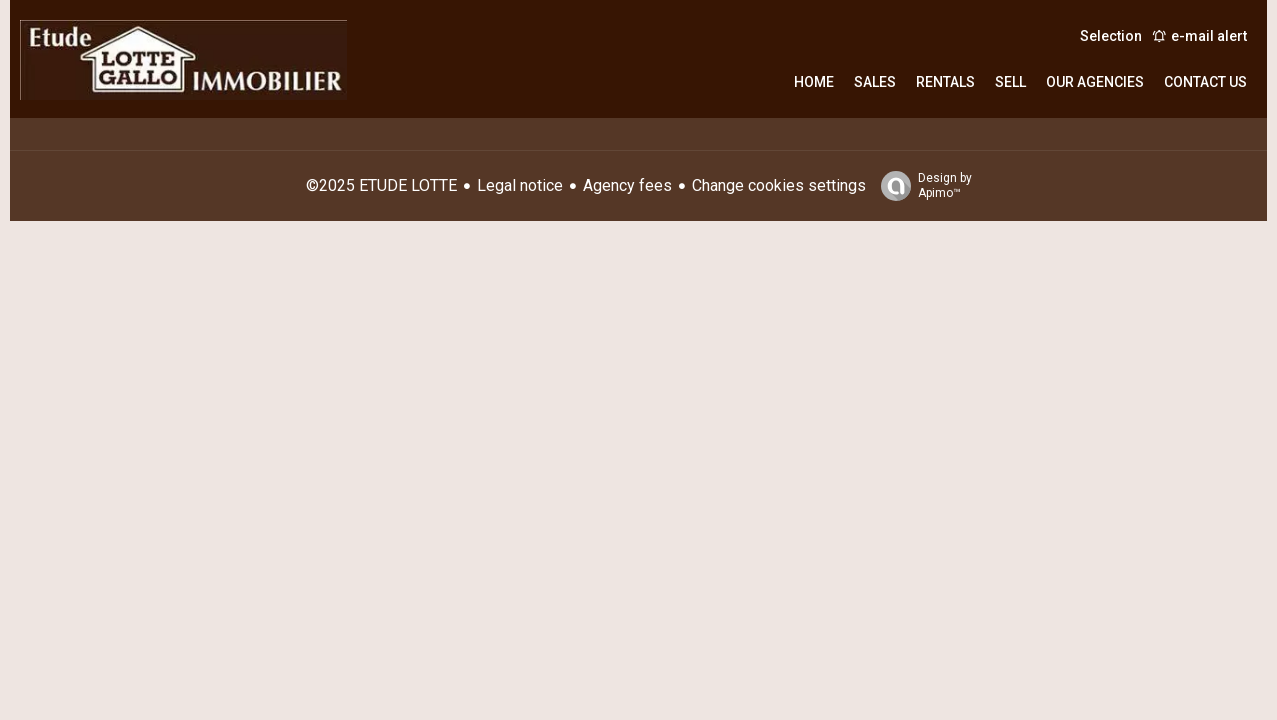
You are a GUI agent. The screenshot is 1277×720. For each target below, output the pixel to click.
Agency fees (627, 185)
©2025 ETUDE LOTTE (381, 185)
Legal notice (520, 185)
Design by (921, 186)
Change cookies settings (779, 185)
